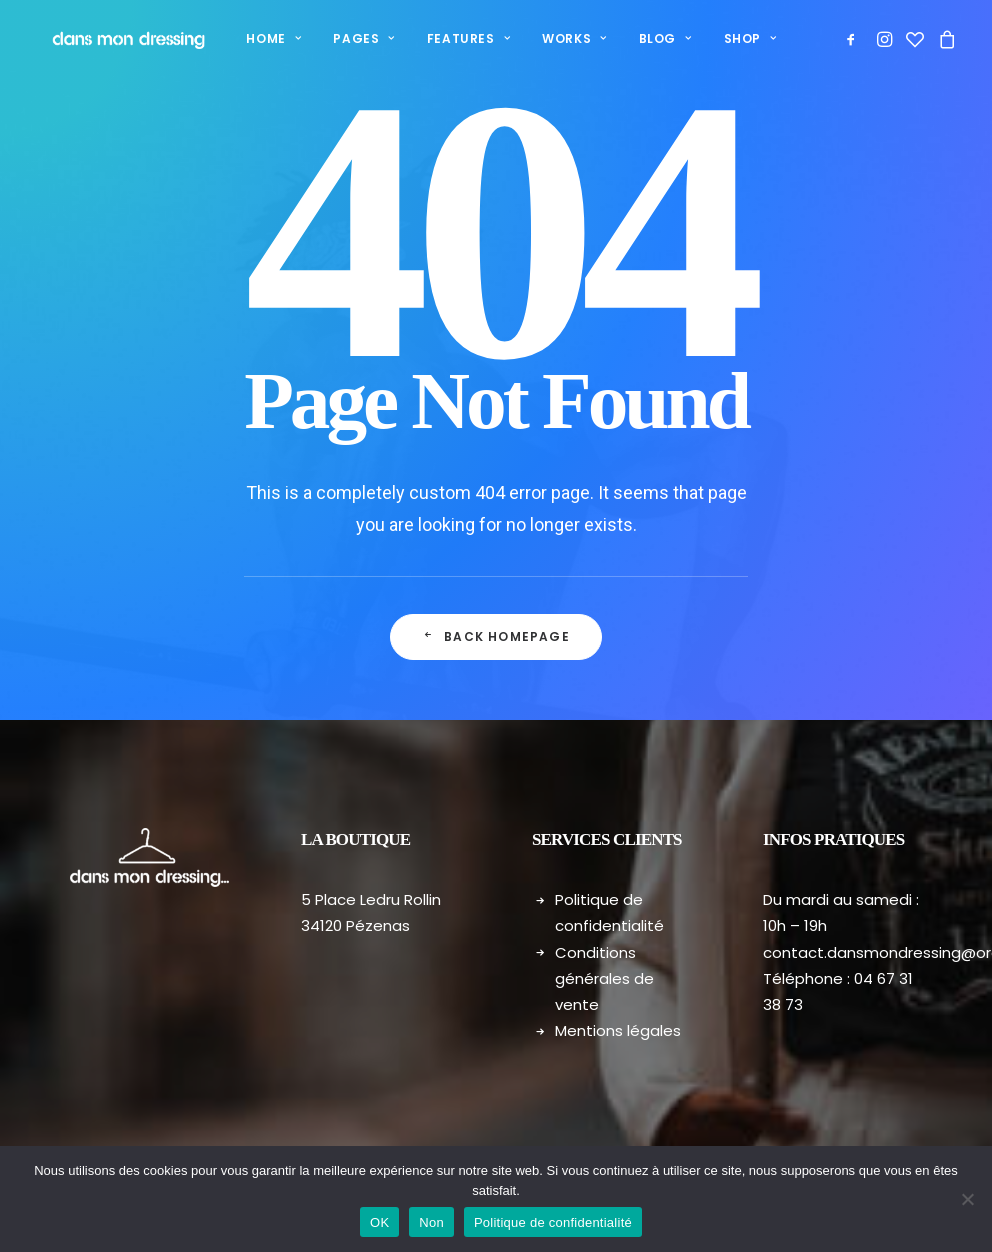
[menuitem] (246, 39)
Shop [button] (723, 38)
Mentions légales (618, 1030)
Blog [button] (638, 38)
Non (431, 1222)
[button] (854, 39)
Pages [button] (336, 38)
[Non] (967, 1199)
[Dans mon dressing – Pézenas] (110, 39)
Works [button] (547, 38)
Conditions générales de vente (604, 979)
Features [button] (441, 38)
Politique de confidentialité (553, 1222)
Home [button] (246, 38)
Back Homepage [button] (496, 636)
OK (379, 1222)
